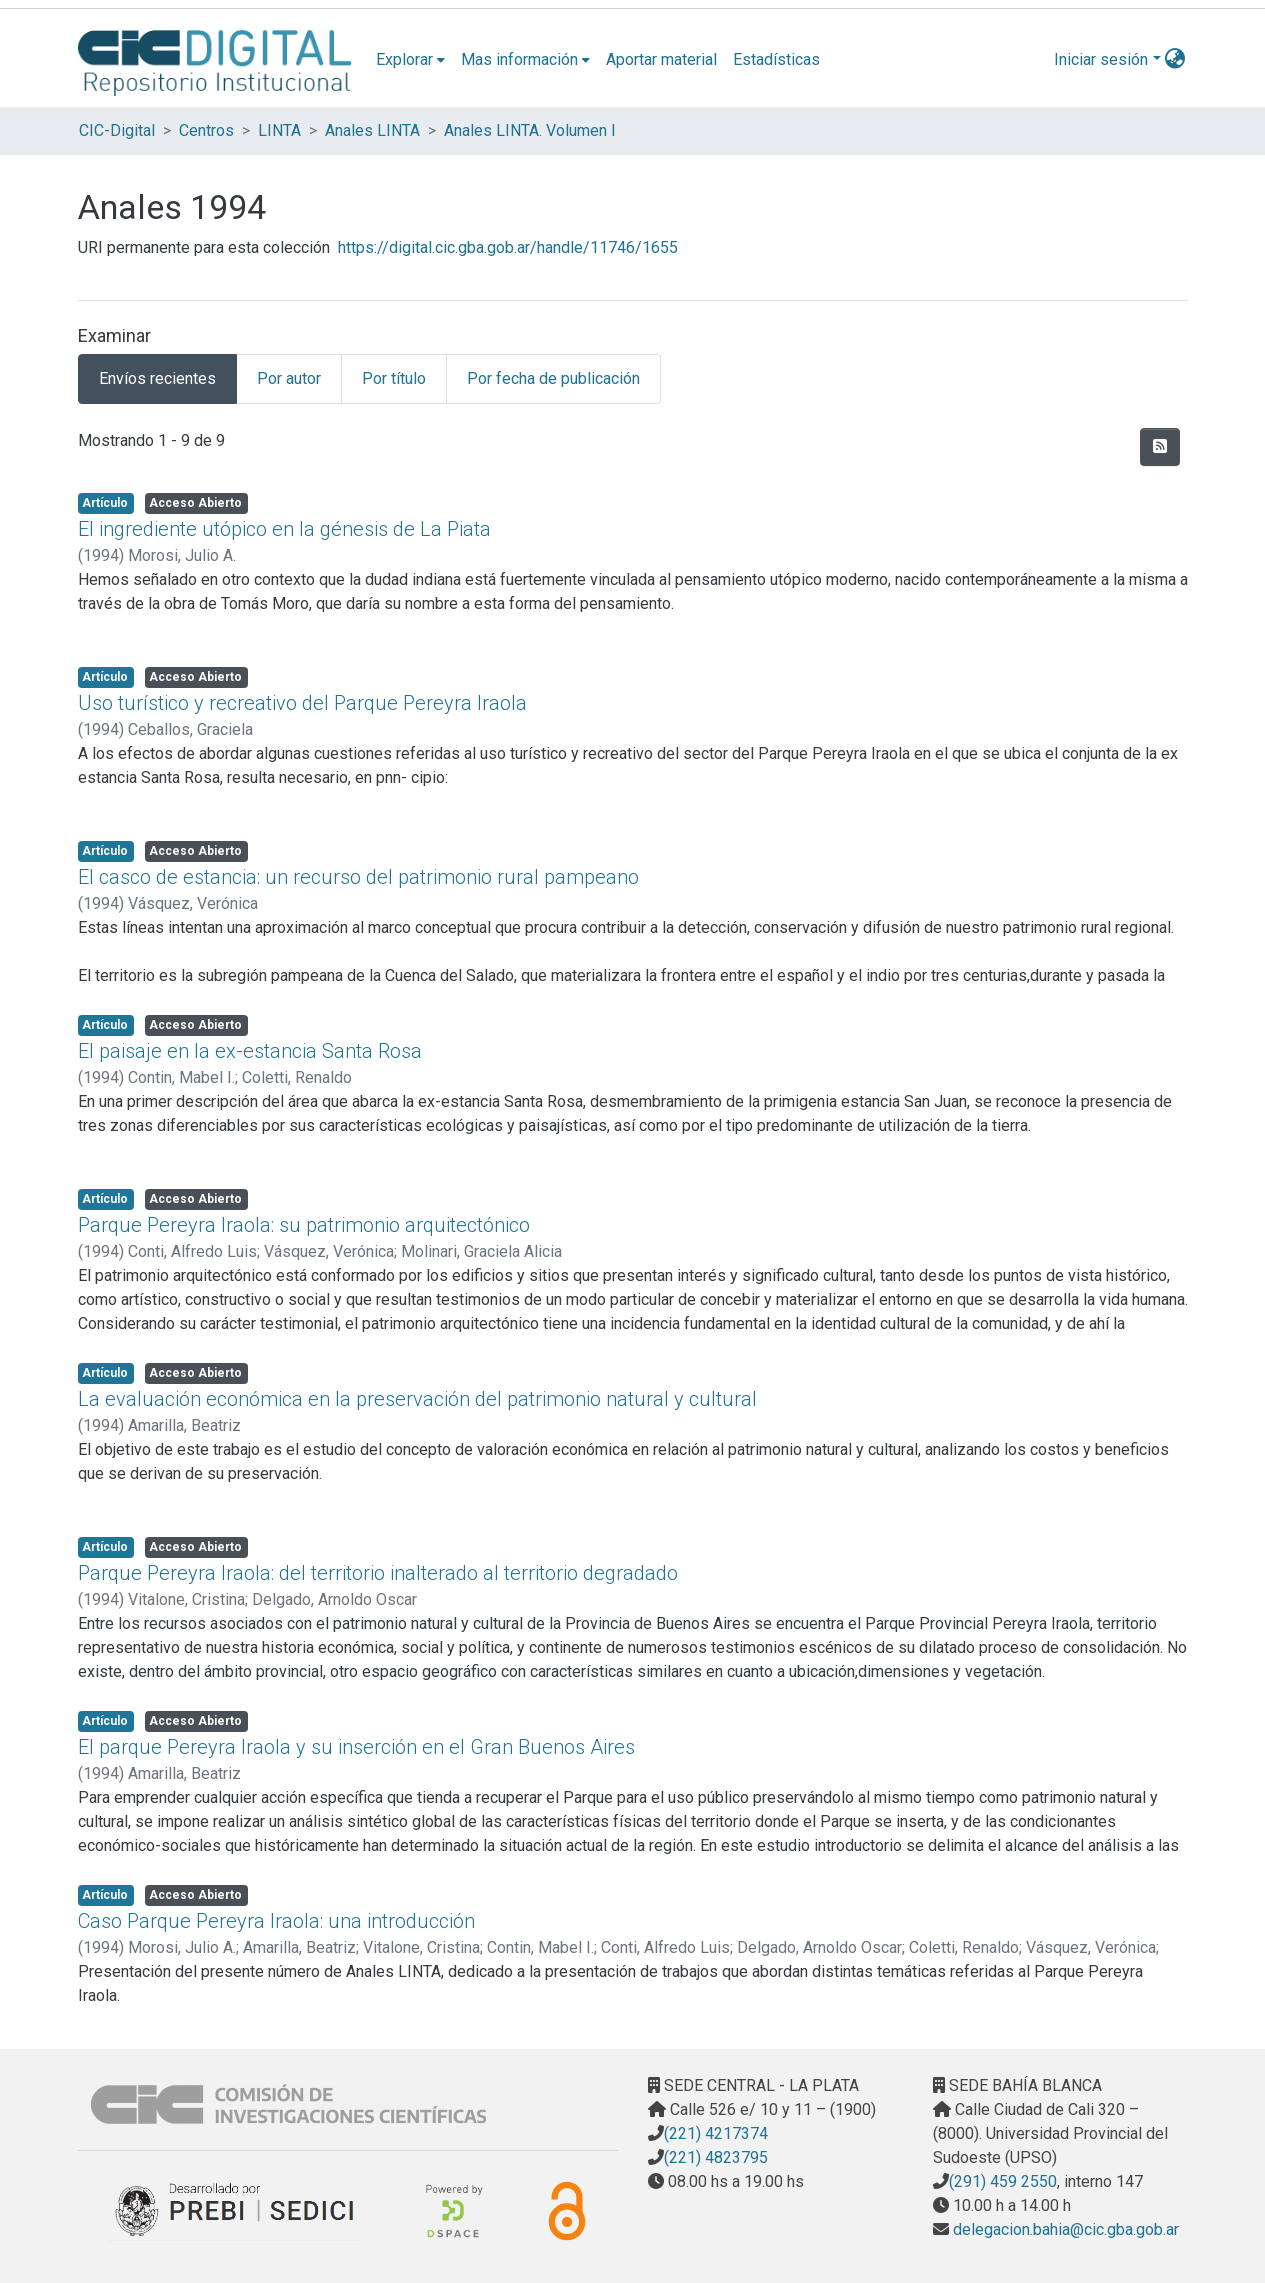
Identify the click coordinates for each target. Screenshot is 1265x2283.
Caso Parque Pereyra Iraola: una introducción (276, 1921)
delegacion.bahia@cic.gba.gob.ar (1064, 2229)
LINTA (279, 130)
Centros (206, 130)
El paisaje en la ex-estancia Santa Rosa (250, 1051)
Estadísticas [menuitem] (776, 59)
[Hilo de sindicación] (1160, 447)
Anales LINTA (372, 130)
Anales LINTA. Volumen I (530, 130)
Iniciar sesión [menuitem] (1101, 59)
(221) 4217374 (716, 2133)
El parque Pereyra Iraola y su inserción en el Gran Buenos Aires (356, 1747)
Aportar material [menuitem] (661, 59)
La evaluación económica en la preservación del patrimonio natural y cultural (417, 1399)
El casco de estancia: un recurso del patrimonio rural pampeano (358, 877)
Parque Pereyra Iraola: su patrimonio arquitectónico (304, 1225)
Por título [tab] (394, 378)
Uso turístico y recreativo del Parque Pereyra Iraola (302, 703)
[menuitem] (410, 60)
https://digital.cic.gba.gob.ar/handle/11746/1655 (508, 247)
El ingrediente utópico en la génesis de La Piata (284, 529)
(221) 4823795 (716, 2157)
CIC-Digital (117, 130)
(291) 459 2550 (1003, 2181)
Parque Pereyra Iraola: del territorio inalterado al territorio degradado (378, 1573)
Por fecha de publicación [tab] (553, 378)
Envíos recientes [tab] (157, 378)
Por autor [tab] (289, 378)
